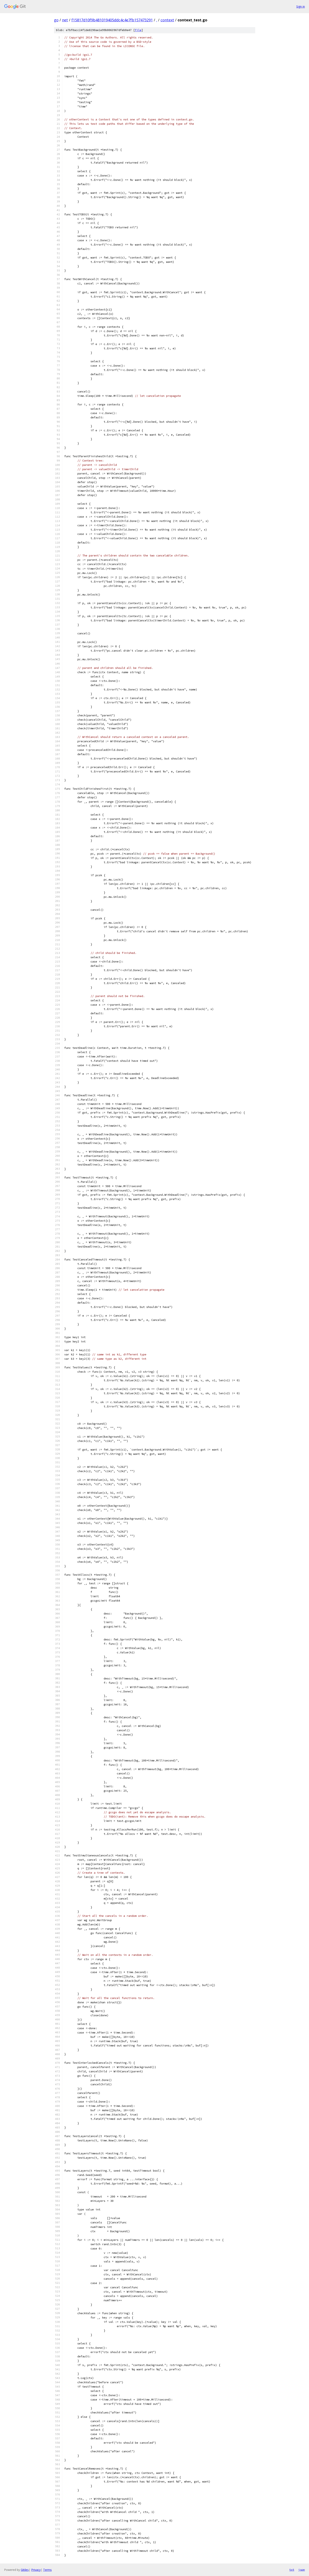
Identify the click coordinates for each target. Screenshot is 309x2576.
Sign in (300, 6)
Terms (47, 2570)
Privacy (36, 2570)
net (65, 19)
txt (291, 2569)
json (301, 2569)
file (138, 30)
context (167, 19)
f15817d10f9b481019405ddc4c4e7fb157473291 (112, 19)
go (56, 19)
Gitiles (25, 2570)
